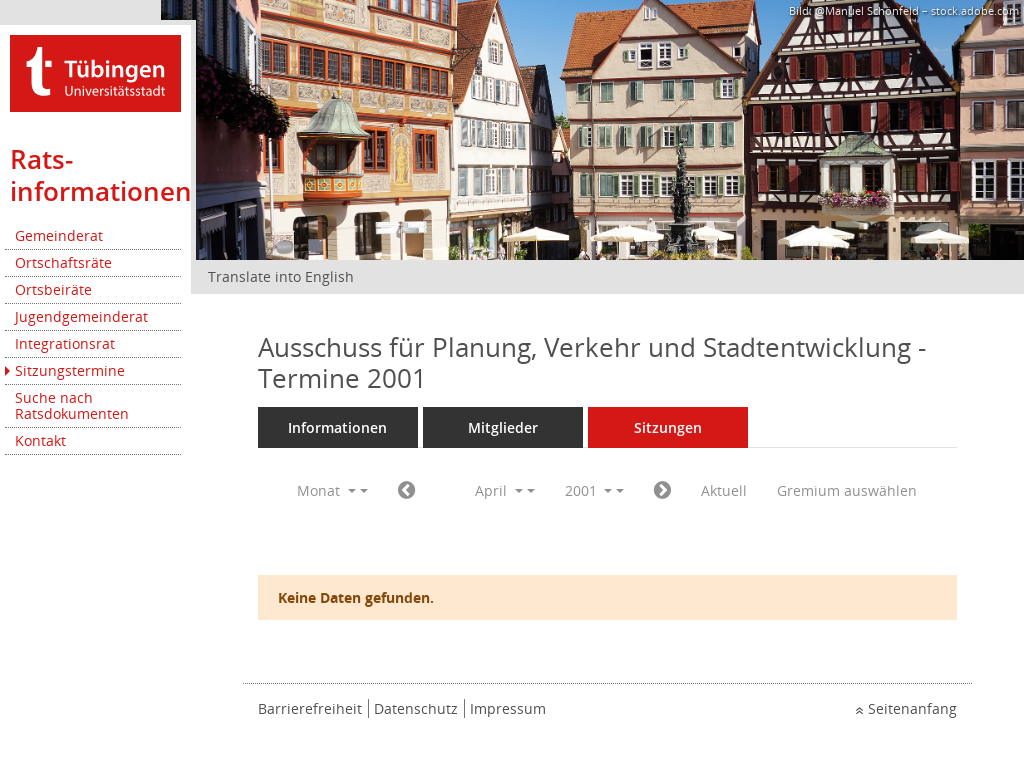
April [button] (499, 490)
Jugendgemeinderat (81, 316)
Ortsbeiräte (53, 289)
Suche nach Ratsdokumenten (72, 405)
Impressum (508, 708)
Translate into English (281, 276)
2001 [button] (589, 490)
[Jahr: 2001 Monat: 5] (662, 491)
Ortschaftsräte (63, 262)
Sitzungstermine (70, 370)
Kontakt (40, 440)
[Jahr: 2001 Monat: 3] (406, 491)
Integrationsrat (65, 343)
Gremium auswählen (847, 490)
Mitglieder (503, 427)
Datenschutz (416, 708)
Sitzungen (668, 427)
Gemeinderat (59, 235)
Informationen (337, 427)
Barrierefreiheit (310, 708)
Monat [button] (326, 490)
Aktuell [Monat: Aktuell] (724, 490)
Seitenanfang (912, 708)
